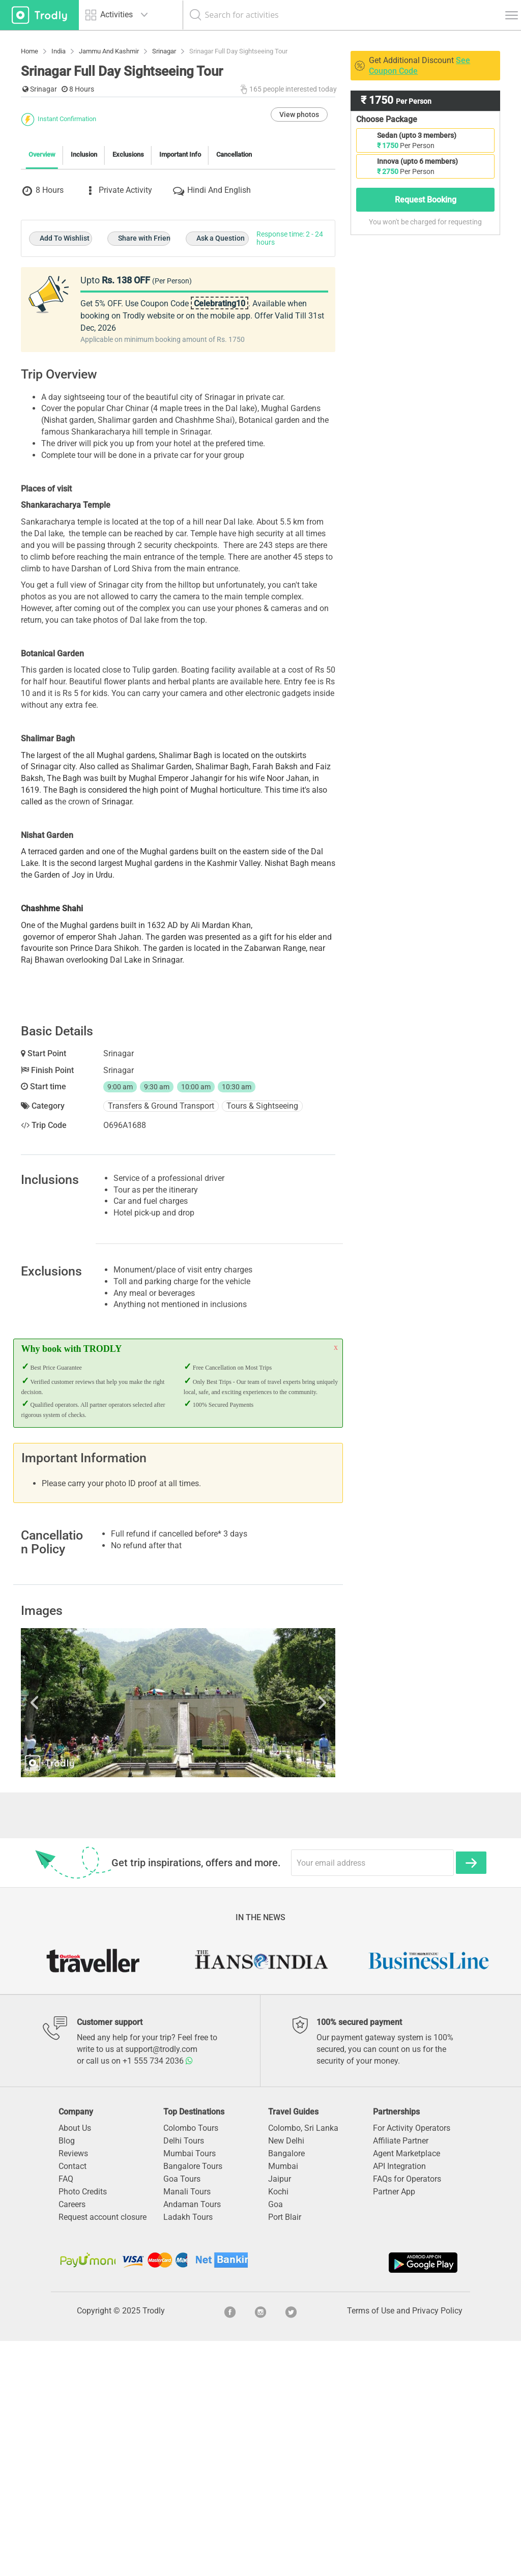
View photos (299, 263)
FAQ (66, 2414)
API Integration (399, 2401)
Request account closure (103, 2452)
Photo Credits (83, 2427)
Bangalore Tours (192, 2401)
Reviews (73, 2388)
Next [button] (288, 1938)
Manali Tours (187, 2427)
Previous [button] (68, 1938)
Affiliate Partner (400, 2376)
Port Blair (284, 2452)
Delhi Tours (183, 2376)
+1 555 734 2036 (158, 2296)
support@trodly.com (161, 2284)
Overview (41, 303)
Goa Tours (181, 2414)
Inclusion (84, 303)
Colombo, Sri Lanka (303, 2363)
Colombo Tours (190, 2363)
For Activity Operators (411, 2363)
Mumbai (283, 2401)
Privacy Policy (437, 2546)
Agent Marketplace (406, 2388)
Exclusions (128, 303)
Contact (72, 2401)
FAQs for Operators (407, 2414)
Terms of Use (370, 2546)
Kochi (278, 2427)
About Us (75, 2363)
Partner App (394, 2427)
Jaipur (279, 2414)
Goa (275, 2439)
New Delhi (286, 2376)
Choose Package (386, 119)
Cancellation (234, 303)
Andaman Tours (192, 2439)
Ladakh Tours (188, 2452)
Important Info (180, 303)
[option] (178, 1938)
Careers (72, 2439)
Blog (67, 2376)
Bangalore (286, 2388)
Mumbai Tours (189, 2388)
